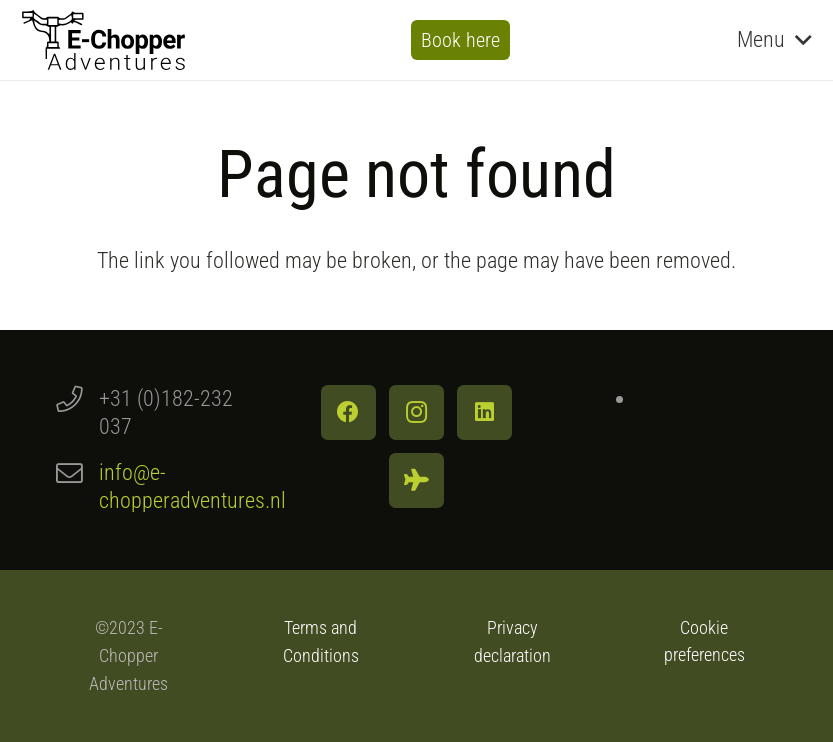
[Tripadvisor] (416, 480)
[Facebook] (348, 412)
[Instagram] (416, 412)
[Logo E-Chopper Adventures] (103, 40)
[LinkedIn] (484, 412)
